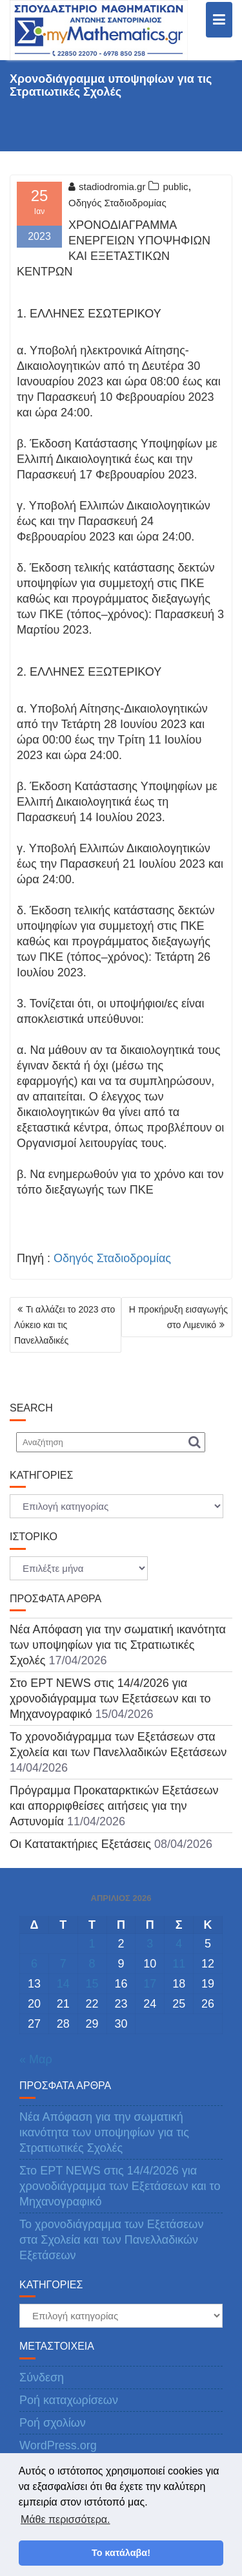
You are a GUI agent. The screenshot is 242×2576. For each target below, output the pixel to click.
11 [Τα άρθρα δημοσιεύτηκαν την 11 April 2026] (178, 1963)
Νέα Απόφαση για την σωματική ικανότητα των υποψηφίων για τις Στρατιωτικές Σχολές (118, 1645)
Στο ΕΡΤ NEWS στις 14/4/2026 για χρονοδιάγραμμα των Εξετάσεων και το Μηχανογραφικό (110, 1699)
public (175, 186)
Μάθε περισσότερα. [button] (65, 2519)
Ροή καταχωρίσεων (68, 2400)
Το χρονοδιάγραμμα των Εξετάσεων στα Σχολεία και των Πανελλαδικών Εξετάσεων (111, 2240)
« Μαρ (35, 2059)
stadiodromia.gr (106, 186)
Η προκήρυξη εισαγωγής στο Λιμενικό (178, 1317)
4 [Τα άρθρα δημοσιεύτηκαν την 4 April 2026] (179, 1943)
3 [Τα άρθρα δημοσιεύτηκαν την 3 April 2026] (149, 1943)
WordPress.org (58, 2445)
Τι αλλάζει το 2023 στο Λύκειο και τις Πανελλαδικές (64, 1325)
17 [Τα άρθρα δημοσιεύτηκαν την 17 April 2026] (149, 1983)
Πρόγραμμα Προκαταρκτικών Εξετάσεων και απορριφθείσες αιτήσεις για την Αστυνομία (114, 1806)
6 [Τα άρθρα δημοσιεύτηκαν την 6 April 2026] (34, 1963)
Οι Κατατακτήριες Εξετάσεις (80, 1844)
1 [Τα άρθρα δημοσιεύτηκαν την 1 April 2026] (92, 1943)
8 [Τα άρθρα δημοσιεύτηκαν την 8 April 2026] (92, 1963)
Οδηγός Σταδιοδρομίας (117, 202)
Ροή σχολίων (52, 2422)
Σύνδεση (41, 2377)
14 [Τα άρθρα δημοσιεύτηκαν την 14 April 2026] (63, 1983)
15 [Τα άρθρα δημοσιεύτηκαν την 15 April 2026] (92, 1983)
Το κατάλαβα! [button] (121, 2553)
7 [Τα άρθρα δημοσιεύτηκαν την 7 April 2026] (63, 1963)
